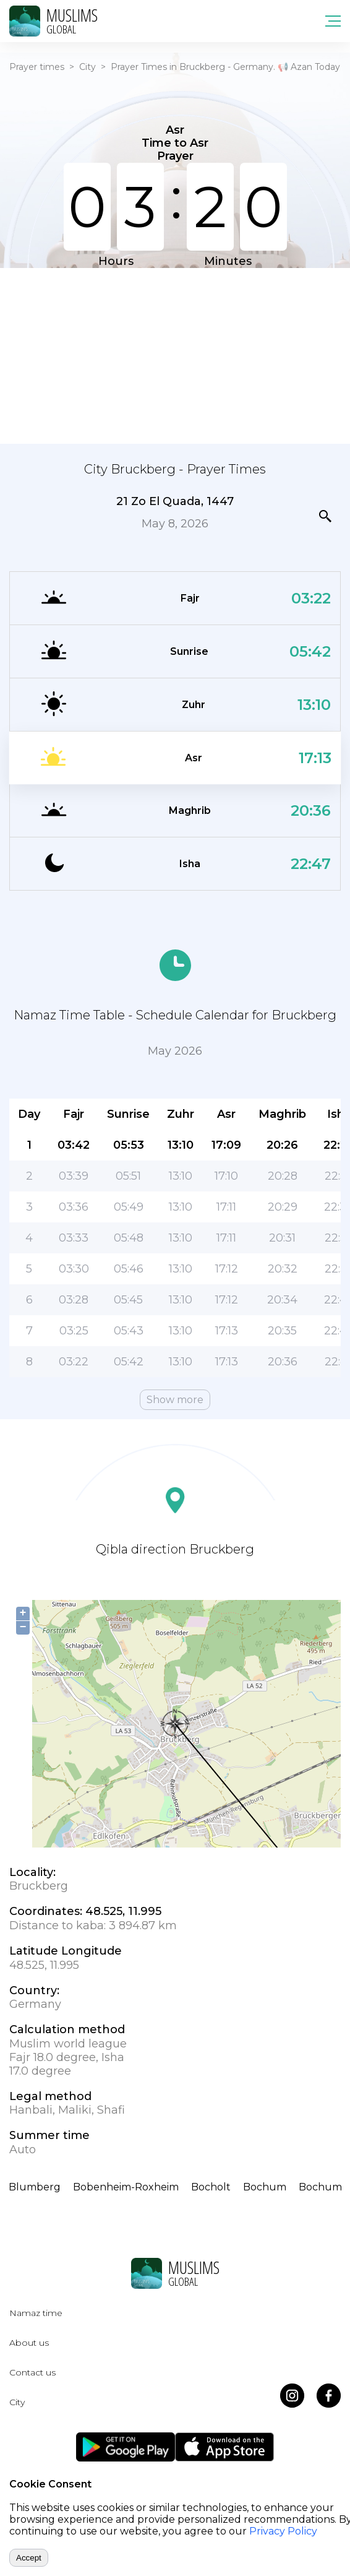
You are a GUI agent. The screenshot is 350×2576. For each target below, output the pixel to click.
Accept (28, 2557)
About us (29, 2342)
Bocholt (211, 2187)
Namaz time (35, 2313)
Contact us (32, 2372)
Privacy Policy (283, 2531)
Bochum (264, 2187)
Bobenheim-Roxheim (126, 2187)
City (87, 66)
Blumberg (35, 2187)
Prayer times (36, 66)
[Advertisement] (175, 354)
